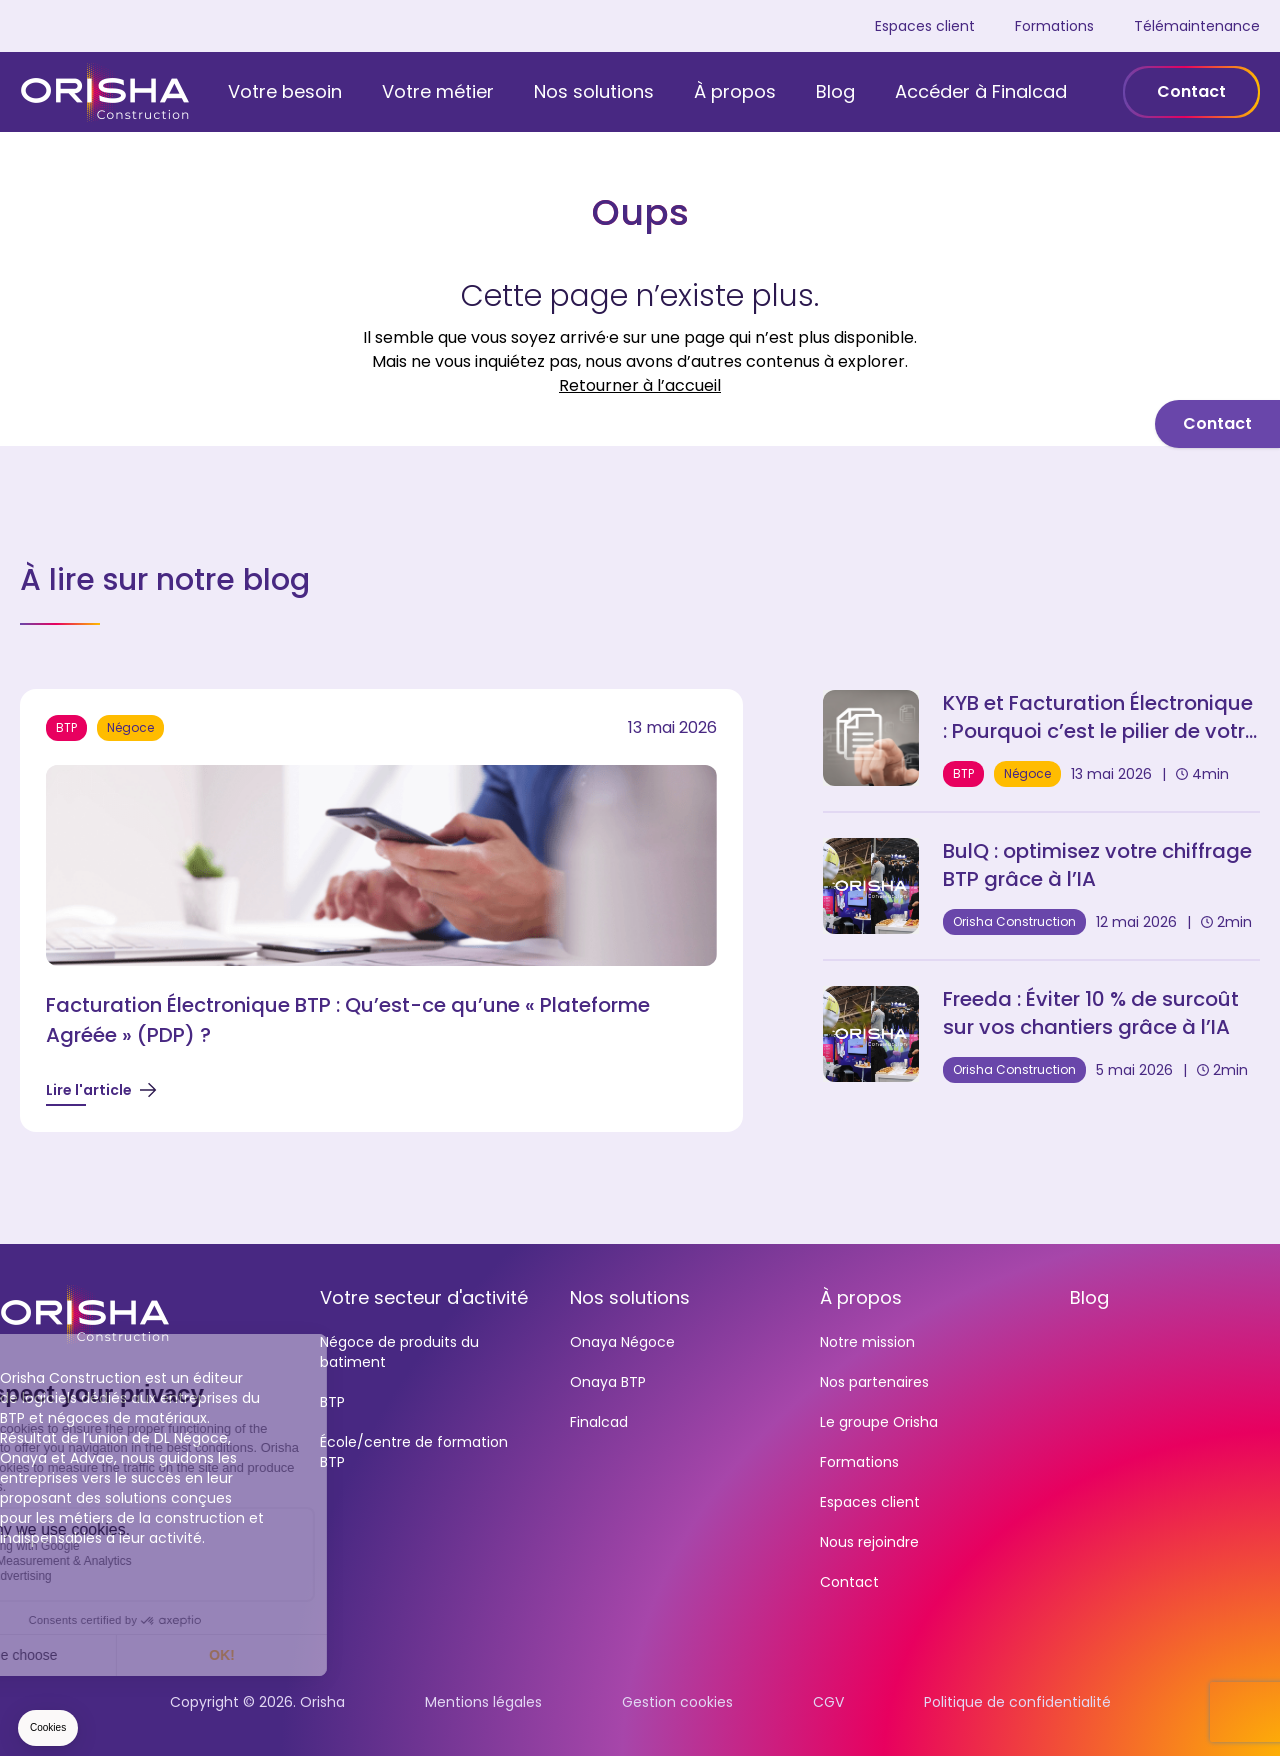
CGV (828, 1702)
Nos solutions (594, 91)
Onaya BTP (608, 1382)
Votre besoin (285, 91)
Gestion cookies (677, 1702)
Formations (1054, 26)
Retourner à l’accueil (640, 385)
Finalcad (599, 1422)
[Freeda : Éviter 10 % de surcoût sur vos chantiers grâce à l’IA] (1041, 1034)
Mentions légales (483, 1702)
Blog (835, 91)
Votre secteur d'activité (424, 1297)
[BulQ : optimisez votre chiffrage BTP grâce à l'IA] (1041, 886)
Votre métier (438, 91)
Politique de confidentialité (1017, 1702)
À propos (735, 91)
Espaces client (925, 26)
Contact (1191, 91)
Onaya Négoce (622, 1342)
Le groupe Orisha (879, 1422)
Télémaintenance (1197, 26)
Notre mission (867, 1342)
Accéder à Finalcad (981, 91)
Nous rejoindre (869, 1542)
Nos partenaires (874, 1382)
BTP (332, 1402)
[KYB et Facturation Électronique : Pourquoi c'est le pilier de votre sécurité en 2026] (1041, 738)
